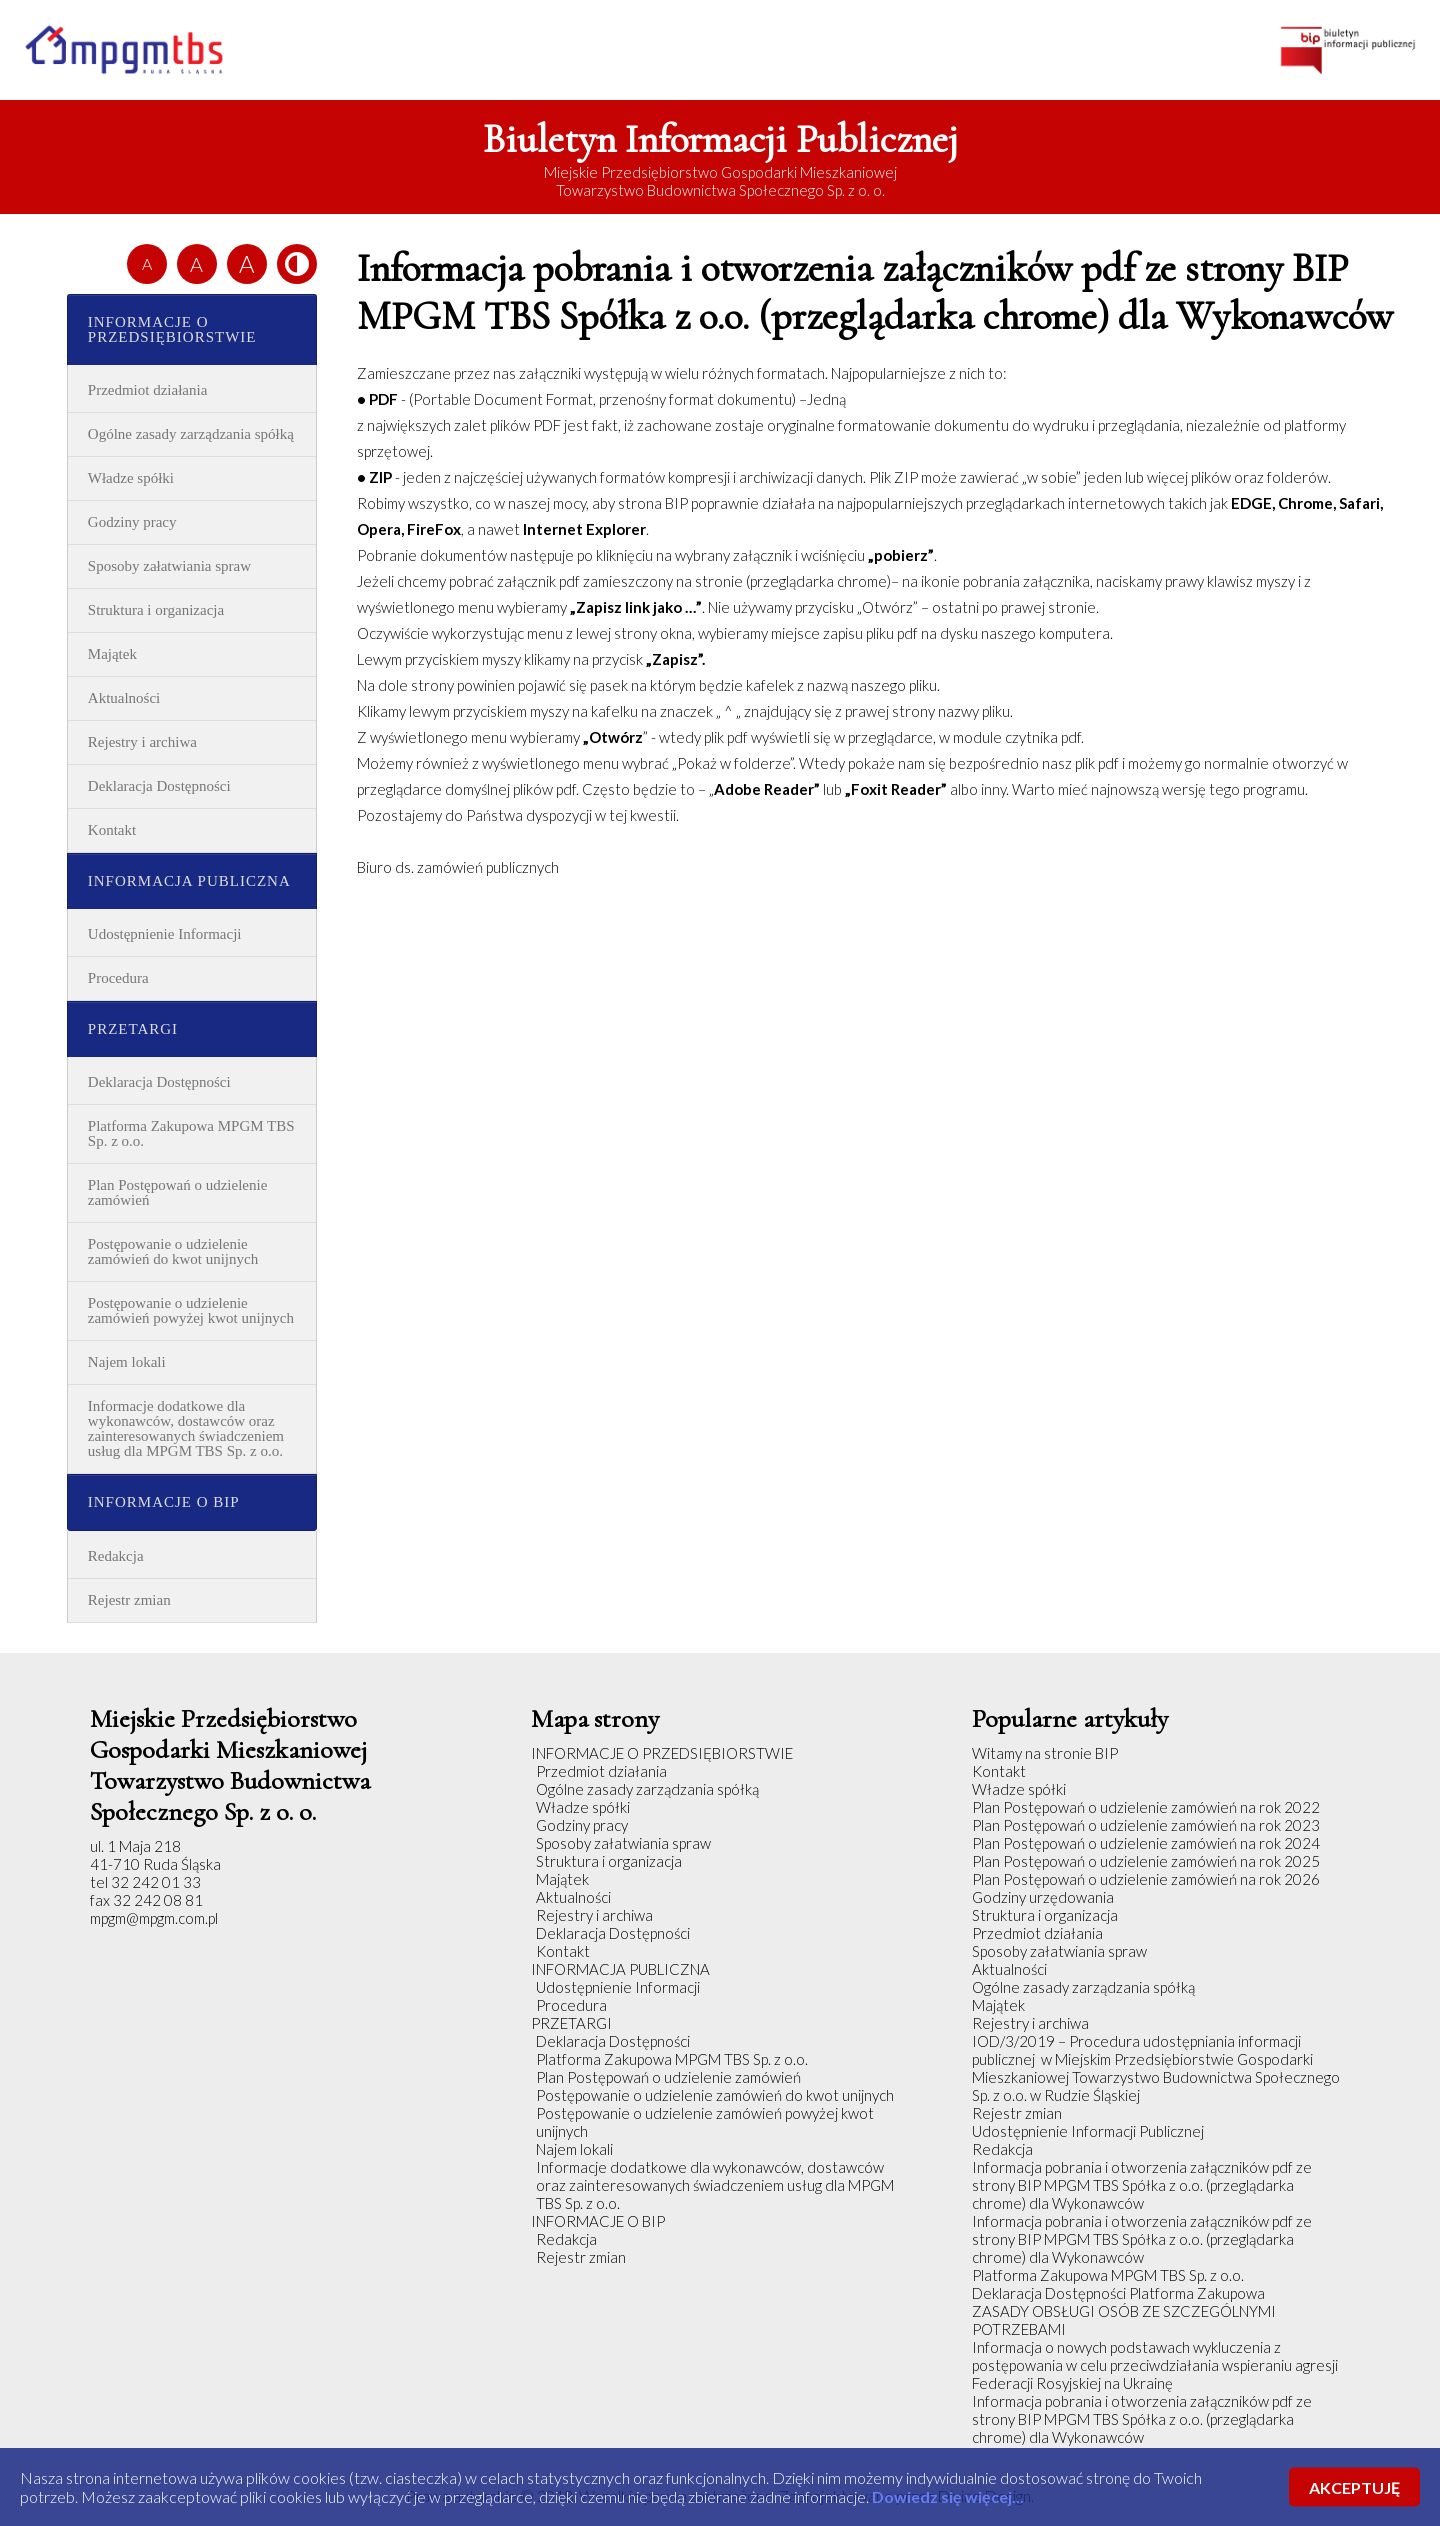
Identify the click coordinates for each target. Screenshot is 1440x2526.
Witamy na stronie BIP (1045, 1753)
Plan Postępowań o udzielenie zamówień (178, 1192)
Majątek (112, 654)
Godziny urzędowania (1043, 1897)
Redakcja (116, 1556)
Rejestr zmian (129, 1600)
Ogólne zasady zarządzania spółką (191, 434)
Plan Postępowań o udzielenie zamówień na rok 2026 (1146, 1879)
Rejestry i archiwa (142, 742)
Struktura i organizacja (156, 610)
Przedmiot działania (148, 390)
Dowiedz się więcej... (948, 2496)
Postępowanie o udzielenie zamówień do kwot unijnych (173, 1251)
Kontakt (112, 830)
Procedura (118, 978)
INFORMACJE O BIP (164, 1502)
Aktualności (124, 698)
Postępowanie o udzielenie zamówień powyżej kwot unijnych (191, 1310)
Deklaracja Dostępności (159, 786)
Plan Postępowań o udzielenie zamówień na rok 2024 (1146, 1843)
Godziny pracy (132, 522)
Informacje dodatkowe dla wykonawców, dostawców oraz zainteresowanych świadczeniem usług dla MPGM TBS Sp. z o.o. (186, 1428)
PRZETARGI (133, 1029)
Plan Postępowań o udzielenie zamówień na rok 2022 (1146, 1807)
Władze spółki (131, 478)
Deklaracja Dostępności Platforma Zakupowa (1118, 2293)
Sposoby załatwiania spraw (169, 566)
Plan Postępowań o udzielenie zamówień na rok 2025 (1146, 1861)
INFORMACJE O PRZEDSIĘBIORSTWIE (172, 329)
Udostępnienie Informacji (165, 934)
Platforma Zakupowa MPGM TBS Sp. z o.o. (191, 1133)
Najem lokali (127, 1362)
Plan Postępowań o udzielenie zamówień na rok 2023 (1146, 1825)
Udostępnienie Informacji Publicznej (1088, 2131)
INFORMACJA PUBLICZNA (189, 881)
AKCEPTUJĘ (1354, 2487)
